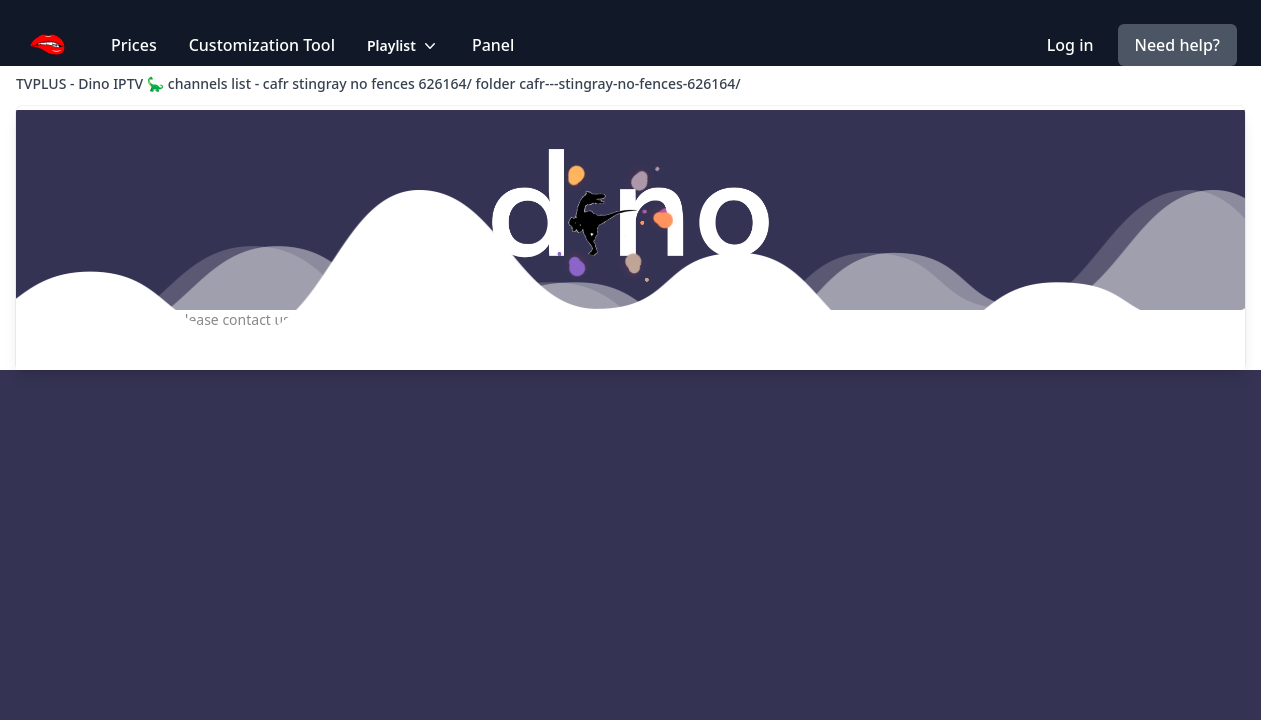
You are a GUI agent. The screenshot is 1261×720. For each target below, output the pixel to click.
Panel (493, 45)
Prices (134, 45)
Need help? (1177, 45)
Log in (1070, 45)
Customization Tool (262, 45)
